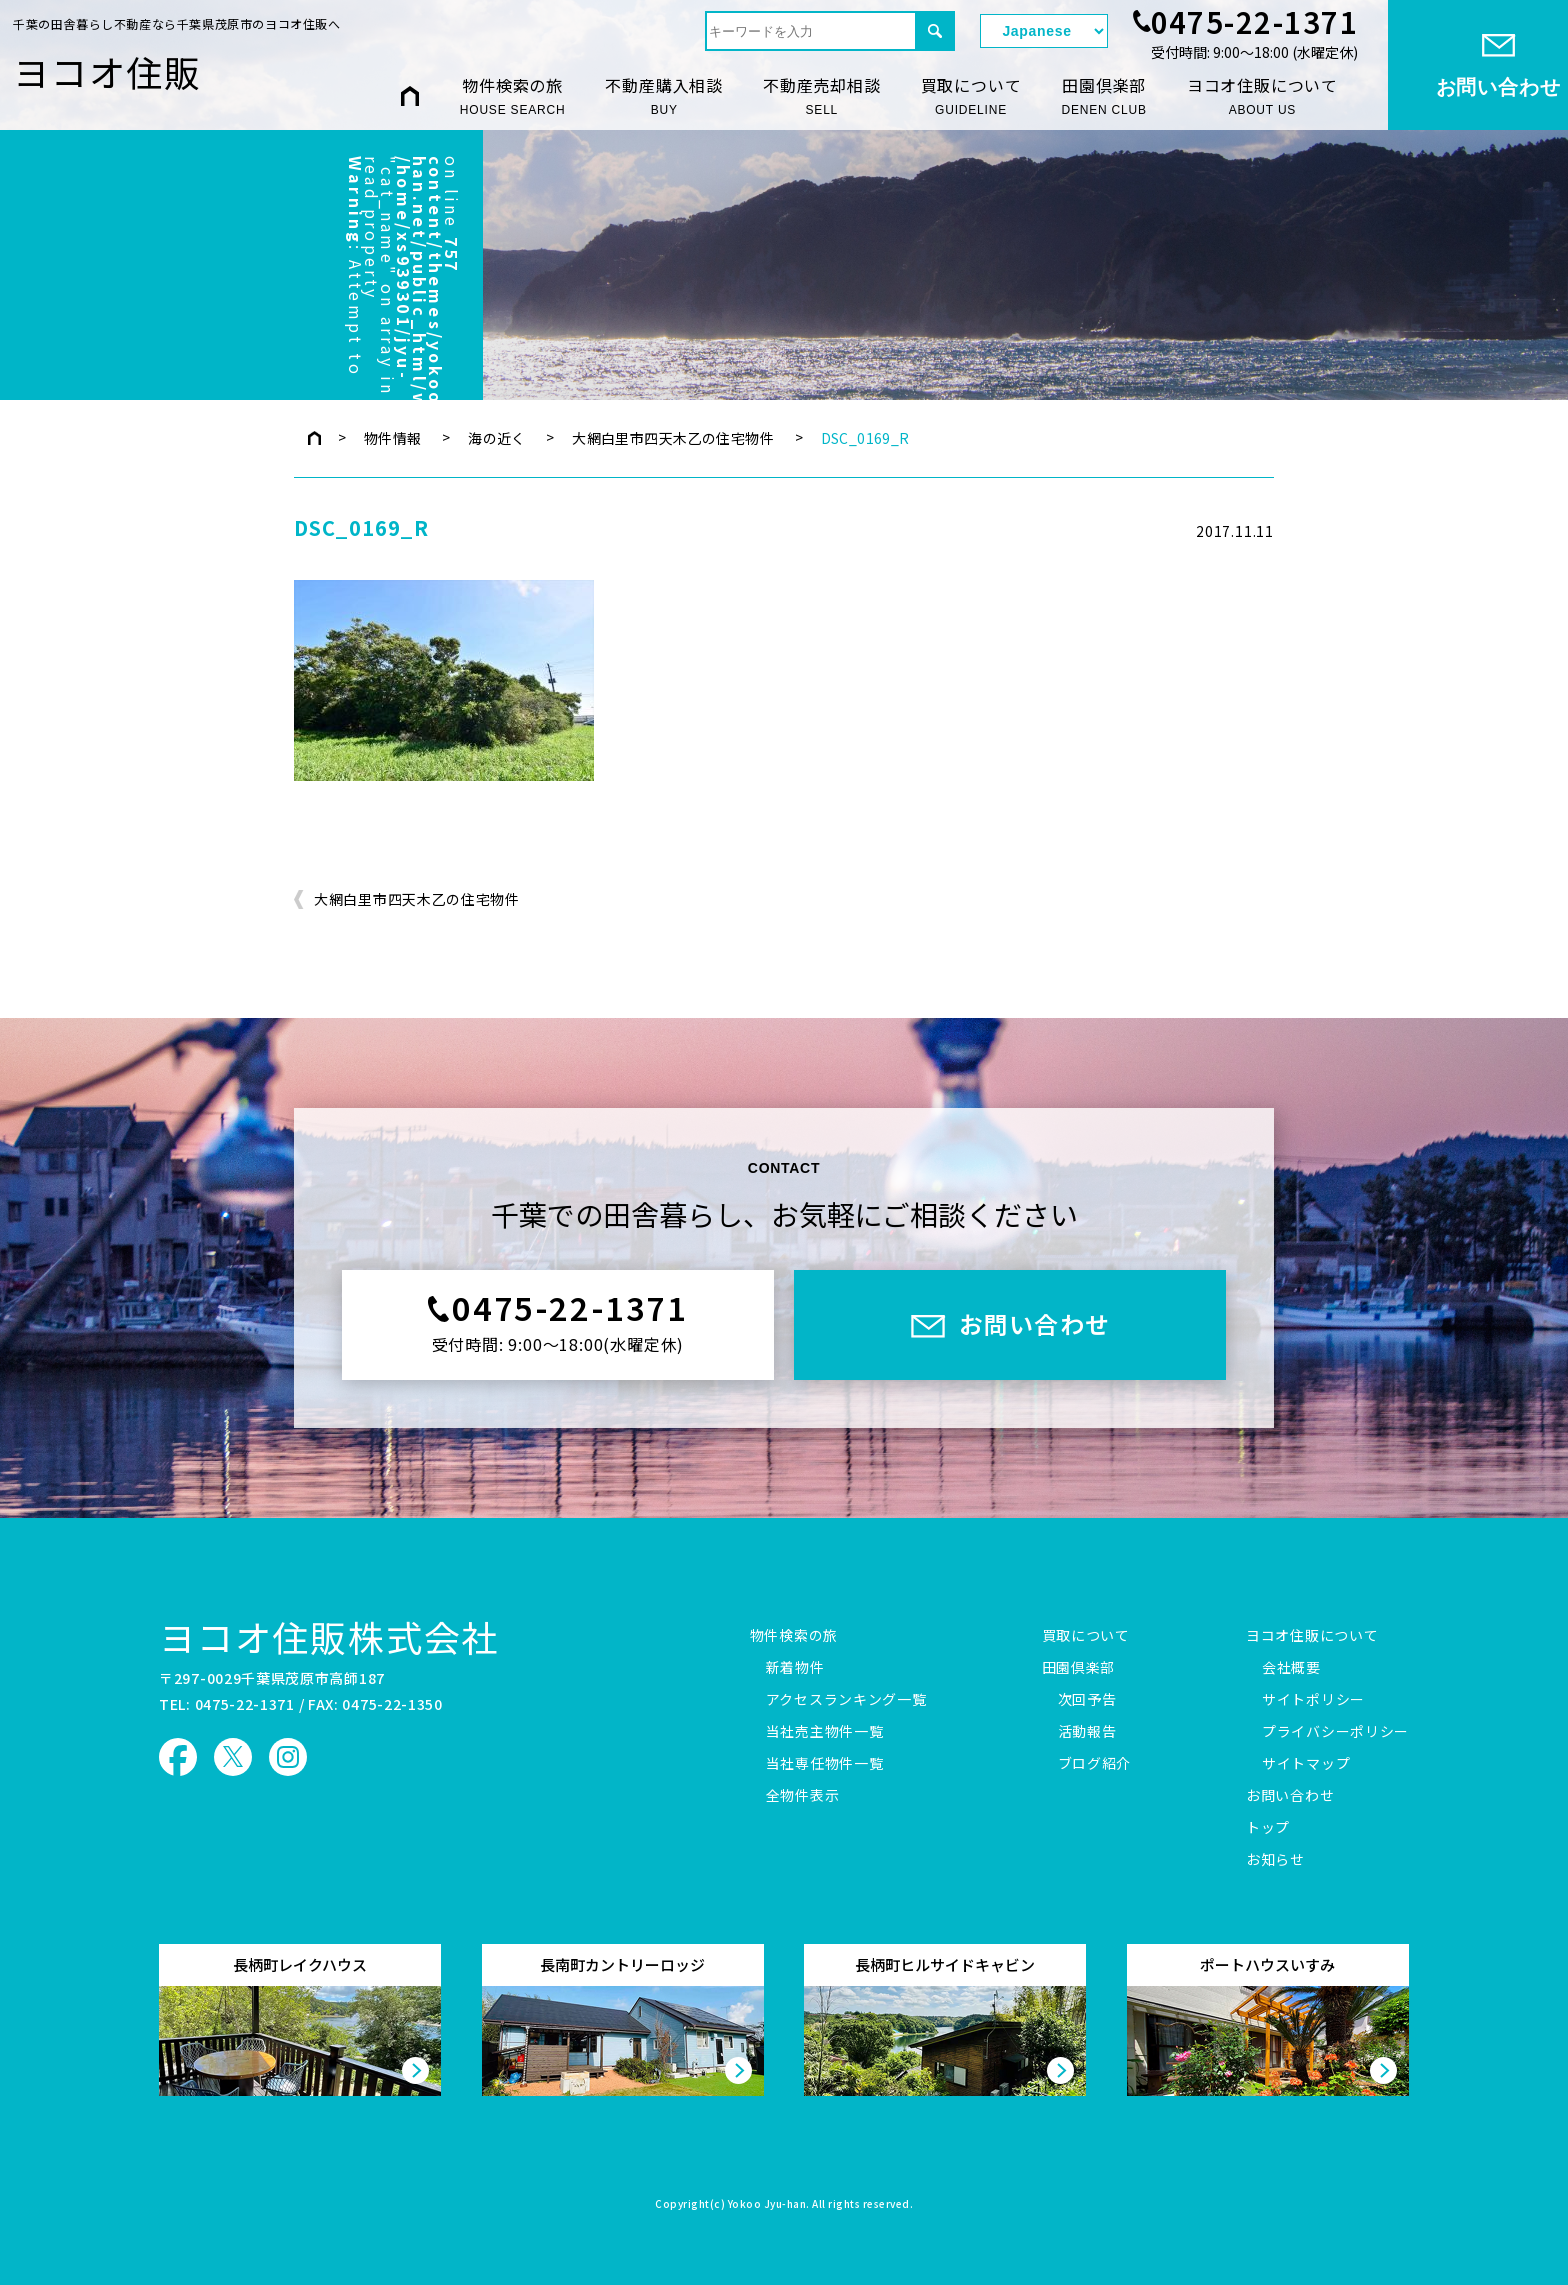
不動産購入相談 (664, 96)
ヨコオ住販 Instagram (288, 1757)
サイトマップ (1306, 1764)
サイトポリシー (1313, 1700)
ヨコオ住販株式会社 (329, 1636)
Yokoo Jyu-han (767, 2205)
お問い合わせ (1290, 1796)
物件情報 (393, 438)
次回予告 (1087, 1700)
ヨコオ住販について (1262, 96)
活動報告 (1087, 1732)
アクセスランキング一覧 (846, 1700)
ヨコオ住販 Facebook (178, 1757)
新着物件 (795, 1668)
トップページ (314, 438)
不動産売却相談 (822, 96)
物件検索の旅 (513, 96)
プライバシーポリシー (1335, 1732)
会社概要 (1291, 1668)
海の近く (497, 438)
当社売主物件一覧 (825, 1732)
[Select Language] (1044, 31)
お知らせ (1275, 1860)
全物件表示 (803, 1796)
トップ (1268, 1828)
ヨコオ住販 (107, 71)
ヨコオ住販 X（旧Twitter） (233, 1757)
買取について (971, 96)
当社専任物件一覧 (825, 1764)
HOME (410, 95)
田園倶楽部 (1103, 96)
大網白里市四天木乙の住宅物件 (673, 438)
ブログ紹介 (1095, 1764)
